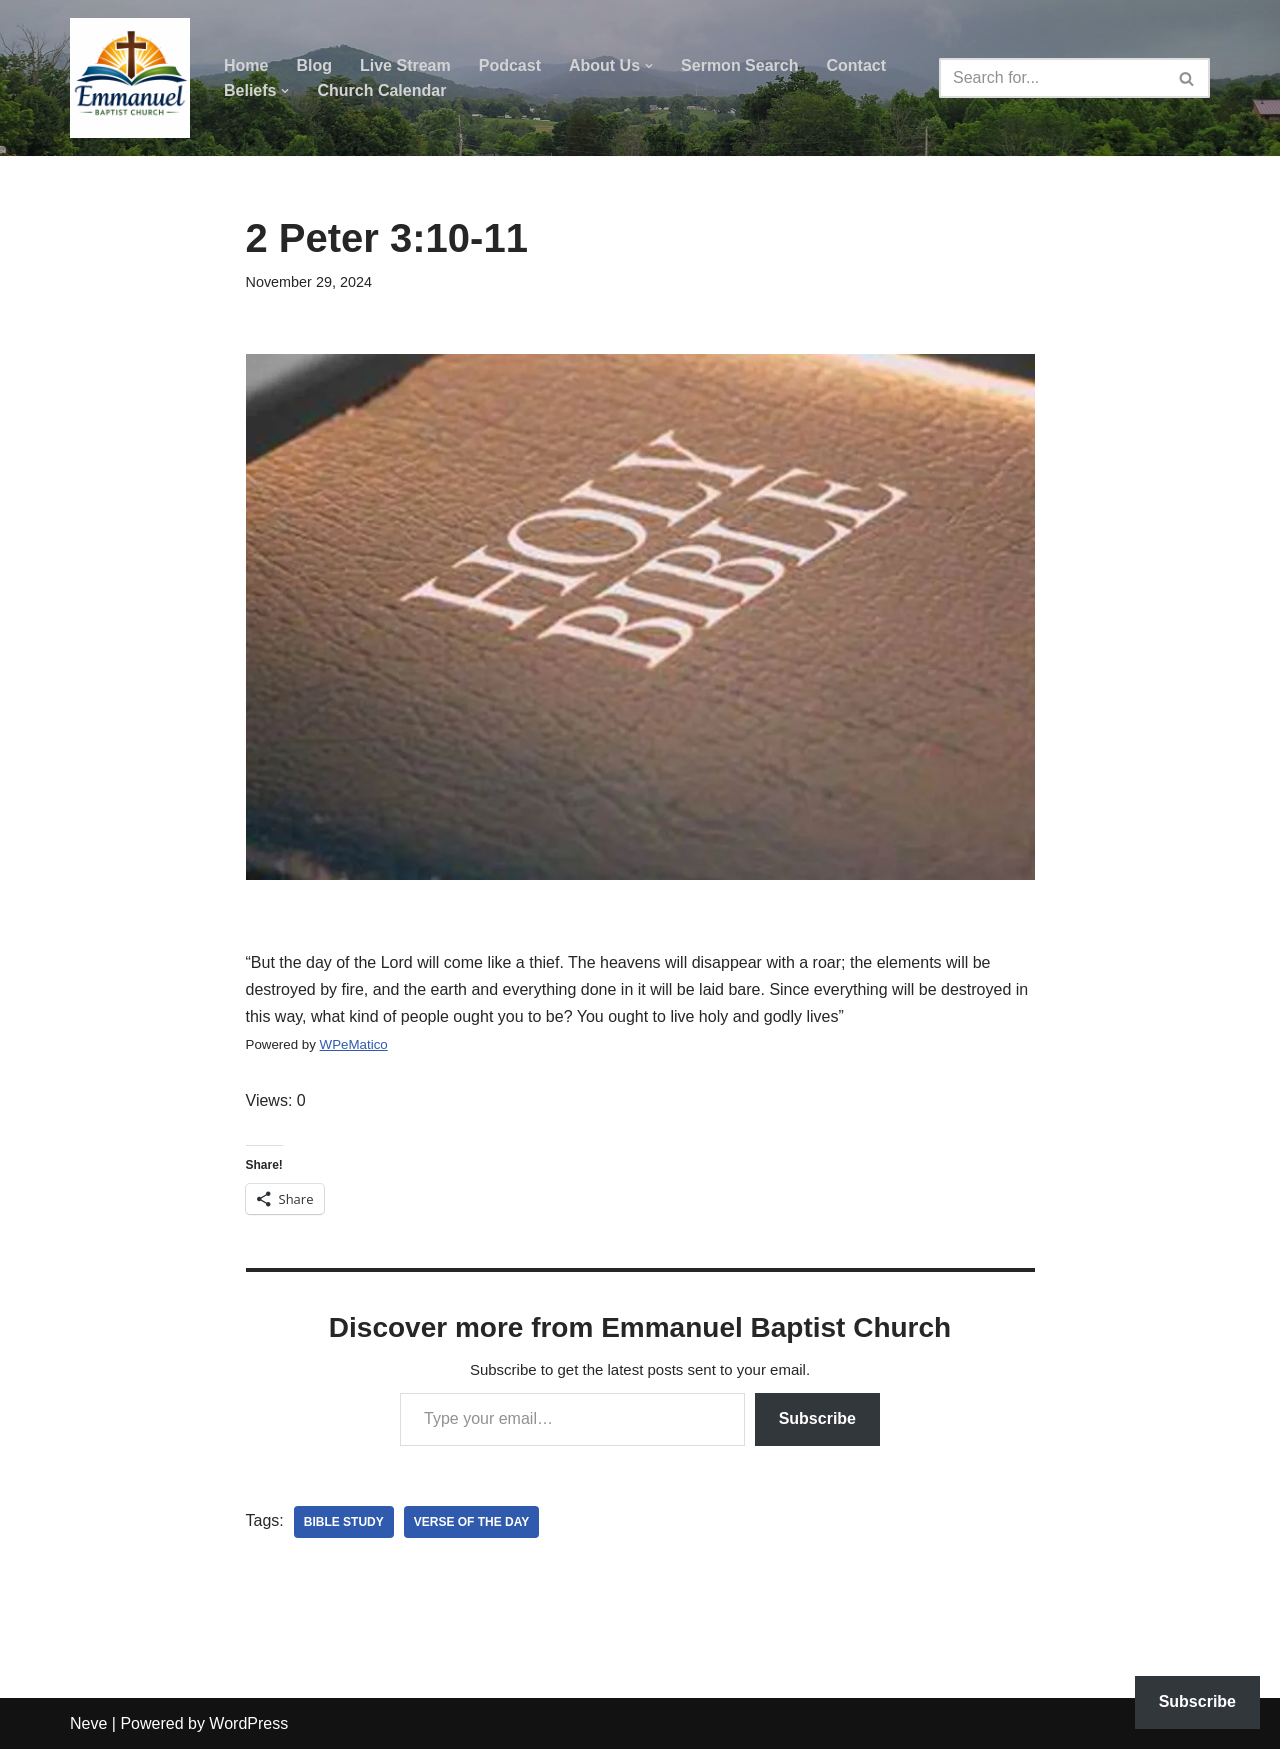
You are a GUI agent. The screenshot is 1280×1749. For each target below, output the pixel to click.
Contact (856, 65)
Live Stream (405, 65)
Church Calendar (381, 90)
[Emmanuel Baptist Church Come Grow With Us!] (130, 78)
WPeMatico (354, 1044)
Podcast (510, 65)
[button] (649, 66)
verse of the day (472, 1522)
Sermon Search (739, 65)
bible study (344, 1522)
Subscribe (817, 1418)
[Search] (1052, 78)
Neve (88, 1723)
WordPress (248, 1723)
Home (246, 65)
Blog (314, 65)
